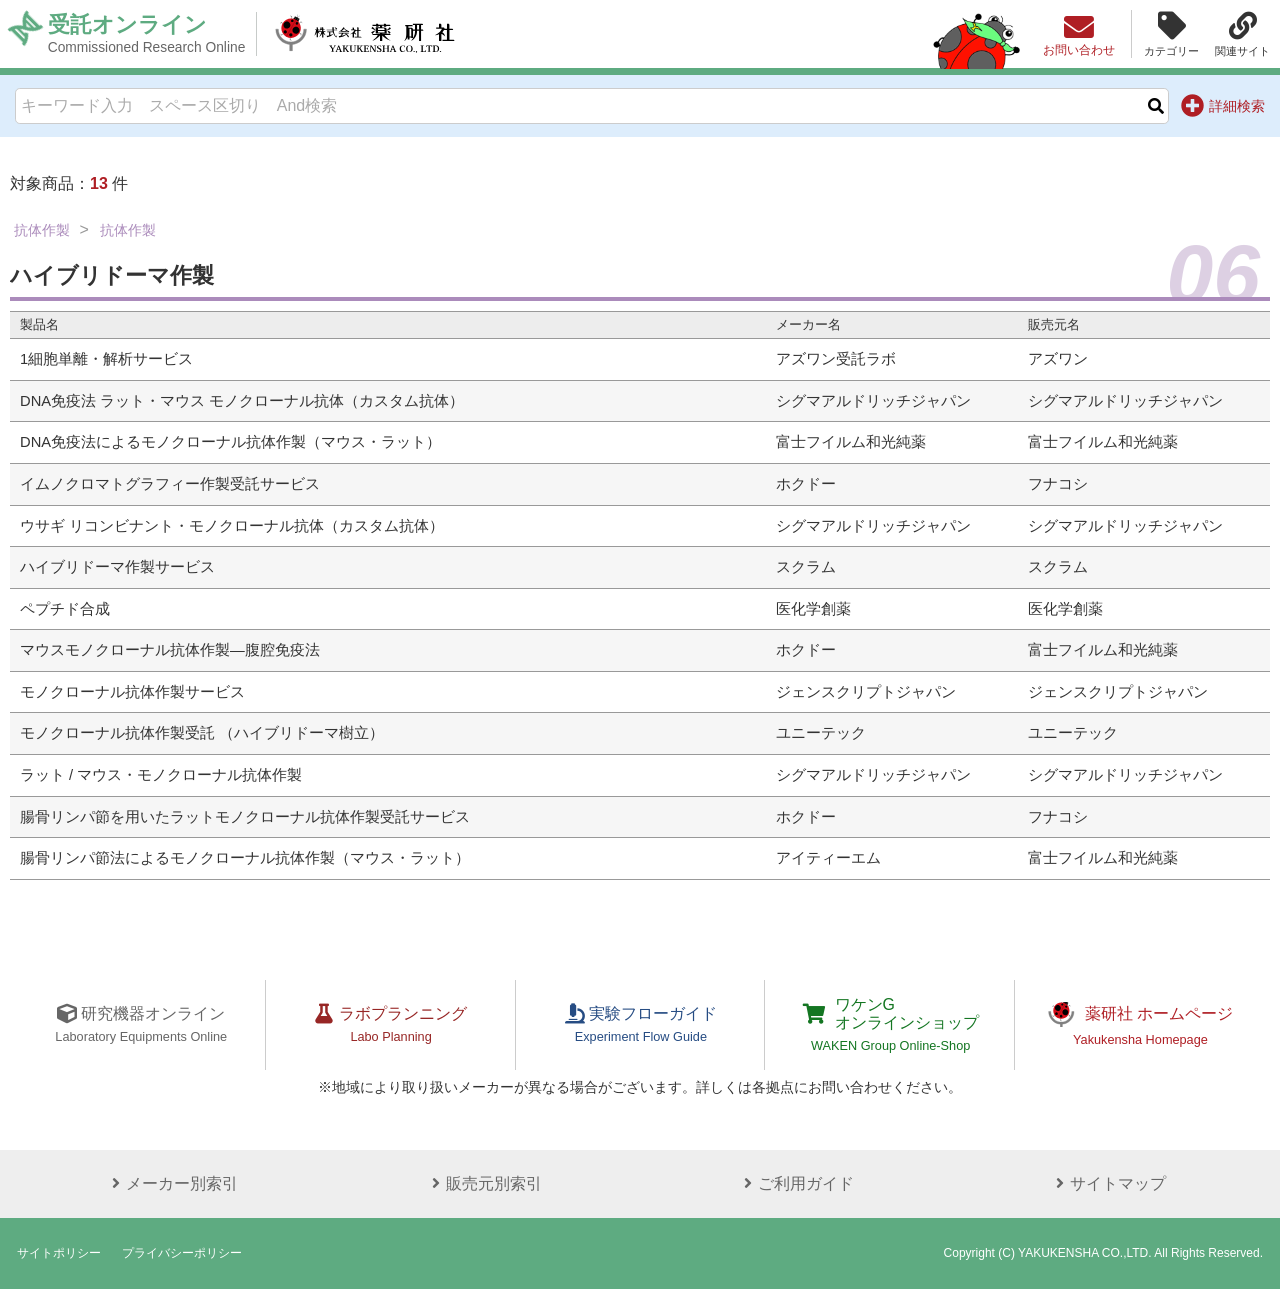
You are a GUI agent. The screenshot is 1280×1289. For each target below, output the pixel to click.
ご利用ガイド (796, 1183)
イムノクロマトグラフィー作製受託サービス (170, 484)
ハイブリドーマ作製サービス (117, 567)
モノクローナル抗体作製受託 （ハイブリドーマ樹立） (202, 733)
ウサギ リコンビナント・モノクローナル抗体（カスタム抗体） (232, 526)
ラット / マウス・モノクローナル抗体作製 (161, 775)
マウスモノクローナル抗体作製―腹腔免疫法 (170, 650)
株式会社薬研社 (365, 34)
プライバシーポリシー (182, 1253)
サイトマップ (1108, 1183)
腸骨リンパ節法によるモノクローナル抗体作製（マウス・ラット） (245, 858)
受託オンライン (147, 34)
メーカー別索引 (172, 1183)
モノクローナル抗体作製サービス (132, 692)
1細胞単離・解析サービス (106, 359)
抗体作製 (42, 230)
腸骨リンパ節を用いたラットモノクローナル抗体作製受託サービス (245, 817)
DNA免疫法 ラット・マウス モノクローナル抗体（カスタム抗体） (242, 401)
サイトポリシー (59, 1253)
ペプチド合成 (65, 609)
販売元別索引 (484, 1183)
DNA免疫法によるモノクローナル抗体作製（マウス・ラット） (230, 442)
